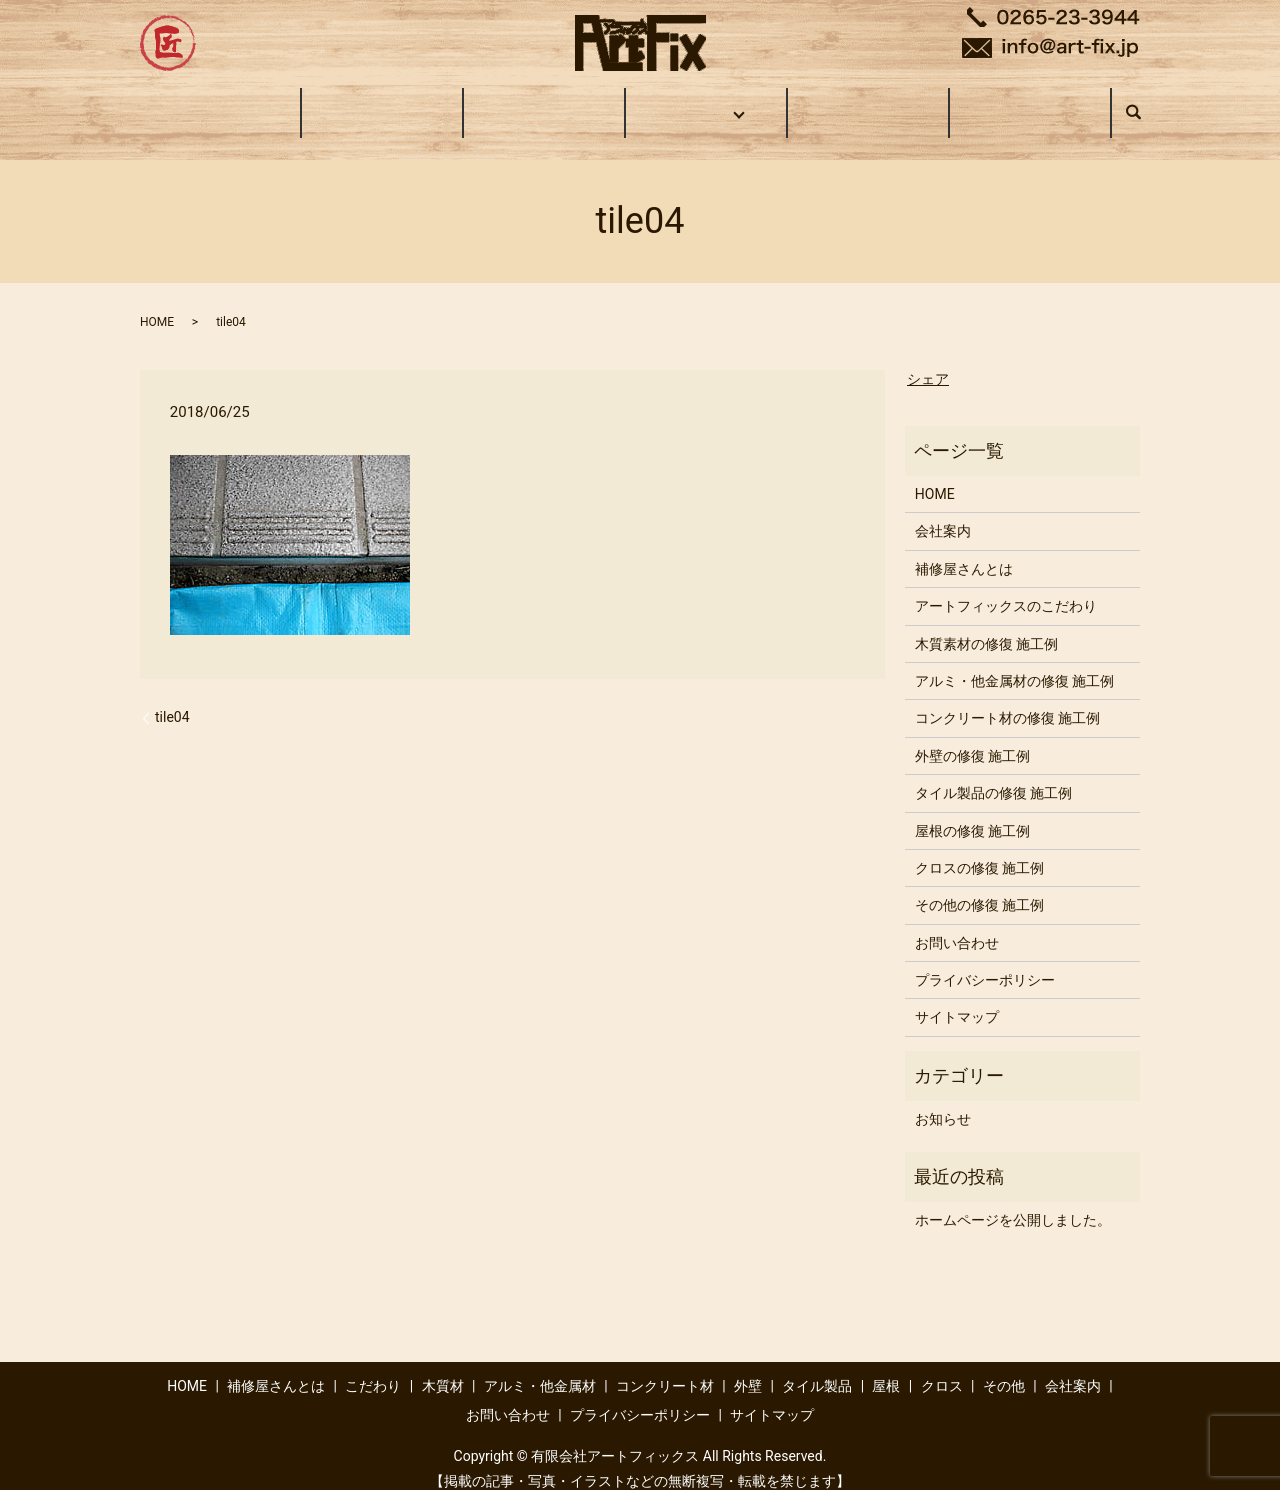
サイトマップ (957, 998)
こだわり (544, 102)
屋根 (886, 1367)
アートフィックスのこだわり (1006, 587)
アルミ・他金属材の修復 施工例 (1014, 662)
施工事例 (703, 102)
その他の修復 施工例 (979, 886)
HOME (220, 102)
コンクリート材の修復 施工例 (1007, 699)
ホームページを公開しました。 (1013, 1201)
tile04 (172, 698)
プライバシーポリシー (985, 961)
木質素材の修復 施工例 (986, 625)
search (1143, 103)
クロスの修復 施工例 (979, 849)
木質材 (443, 1367)
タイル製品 (817, 1367)
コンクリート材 (665, 1367)
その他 (1004, 1367)
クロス (942, 1367)
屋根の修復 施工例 (972, 811)
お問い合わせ (1030, 102)
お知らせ (943, 1100)
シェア (928, 360)
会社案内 (868, 102)
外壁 (748, 1367)
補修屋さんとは (382, 102)
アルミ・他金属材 (540, 1367)
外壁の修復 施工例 (972, 737)
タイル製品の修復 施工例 (993, 774)
